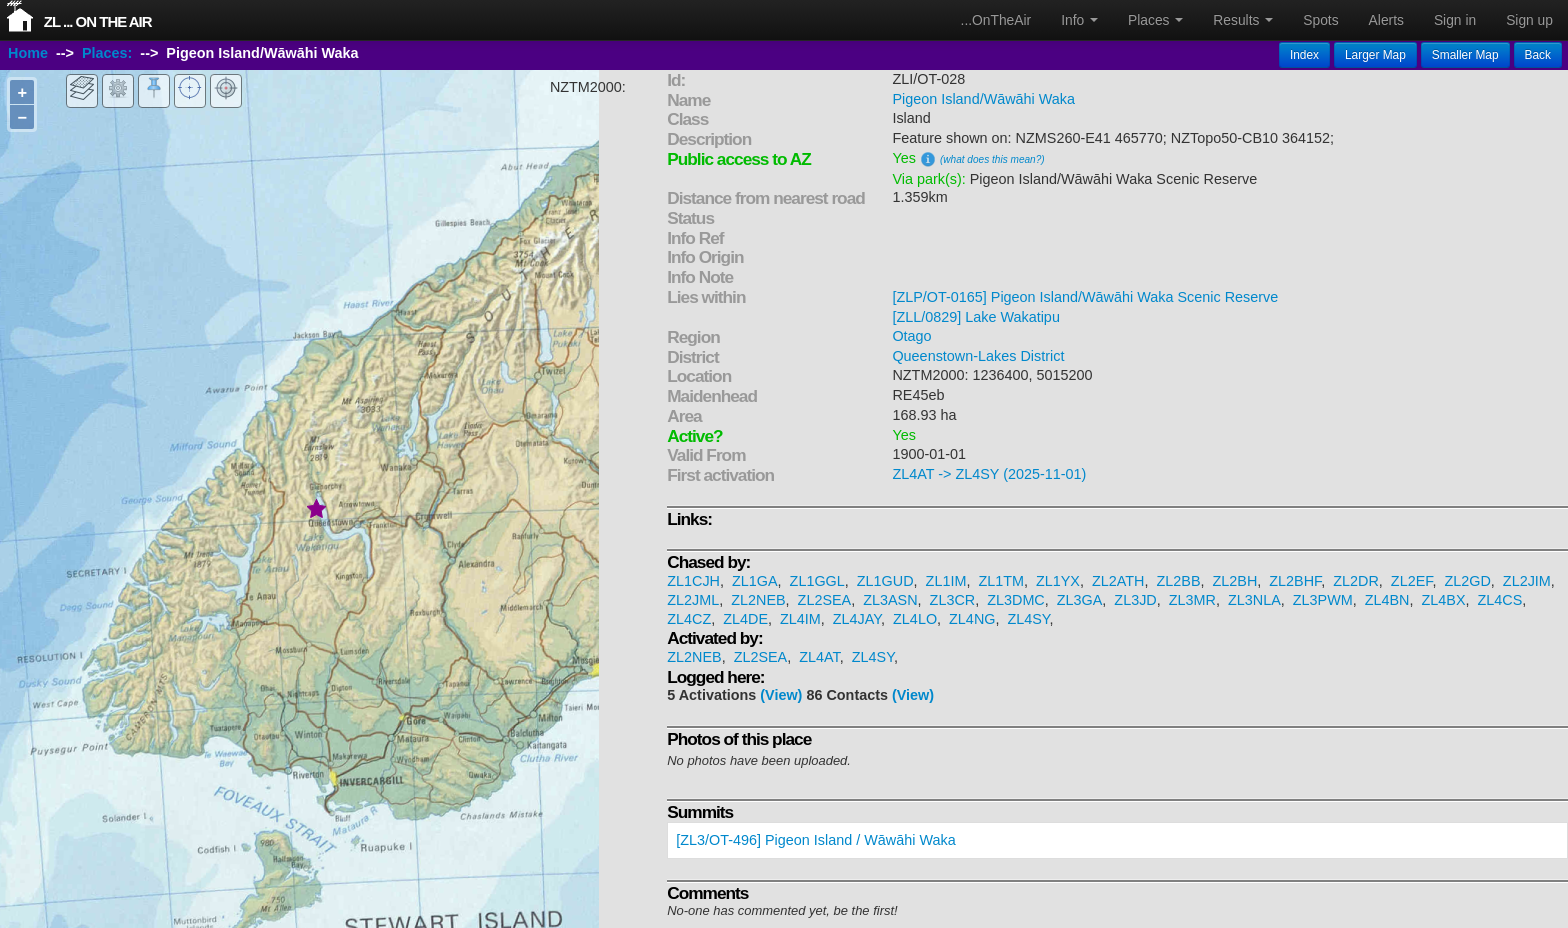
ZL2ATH (1118, 581)
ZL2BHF (1295, 581)
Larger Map (1375, 55)
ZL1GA (755, 581)
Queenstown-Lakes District (978, 356)
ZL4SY (1028, 619)
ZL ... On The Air (98, 21)
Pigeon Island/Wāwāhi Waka (983, 99)
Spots (1320, 20)
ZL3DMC (1016, 600)
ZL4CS (1500, 600)
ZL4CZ (689, 619)
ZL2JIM (1527, 581)
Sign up (1529, 20)
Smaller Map (1465, 55)
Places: (107, 53)
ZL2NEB (758, 600)
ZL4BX (1444, 600)
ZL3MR (1192, 600)
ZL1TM (1001, 581)
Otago (911, 336)
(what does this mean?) (992, 159)
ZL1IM (946, 581)
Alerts (1386, 20)
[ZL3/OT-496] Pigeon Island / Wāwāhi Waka (815, 840)
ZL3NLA (1254, 600)
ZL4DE (745, 619)
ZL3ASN (890, 600)
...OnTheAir (996, 20)
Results (1243, 20)
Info (1079, 20)
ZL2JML (693, 600)
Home (28, 53)
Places (1155, 20)
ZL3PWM (1323, 600)
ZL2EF (1412, 581)
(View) (781, 695)
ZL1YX (1058, 581)
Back (1538, 55)
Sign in (1455, 20)
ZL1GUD (885, 581)
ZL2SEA (825, 600)
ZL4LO (915, 619)
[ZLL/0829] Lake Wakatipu (975, 317)
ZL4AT (819, 657)
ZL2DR (1356, 581)
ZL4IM (800, 619)
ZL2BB (1178, 581)
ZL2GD (1467, 581)
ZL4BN (1387, 600)
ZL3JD (1135, 600)
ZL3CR (953, 600)
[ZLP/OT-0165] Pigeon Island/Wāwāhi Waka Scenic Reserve (1085, 297)
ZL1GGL (817, 581)
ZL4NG (972, 619)
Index (1304, 55)
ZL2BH (1234, 581)
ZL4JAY (857, 619)
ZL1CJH (693, 581)
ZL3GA (1080, 600)
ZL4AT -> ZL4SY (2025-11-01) (989, 474)
